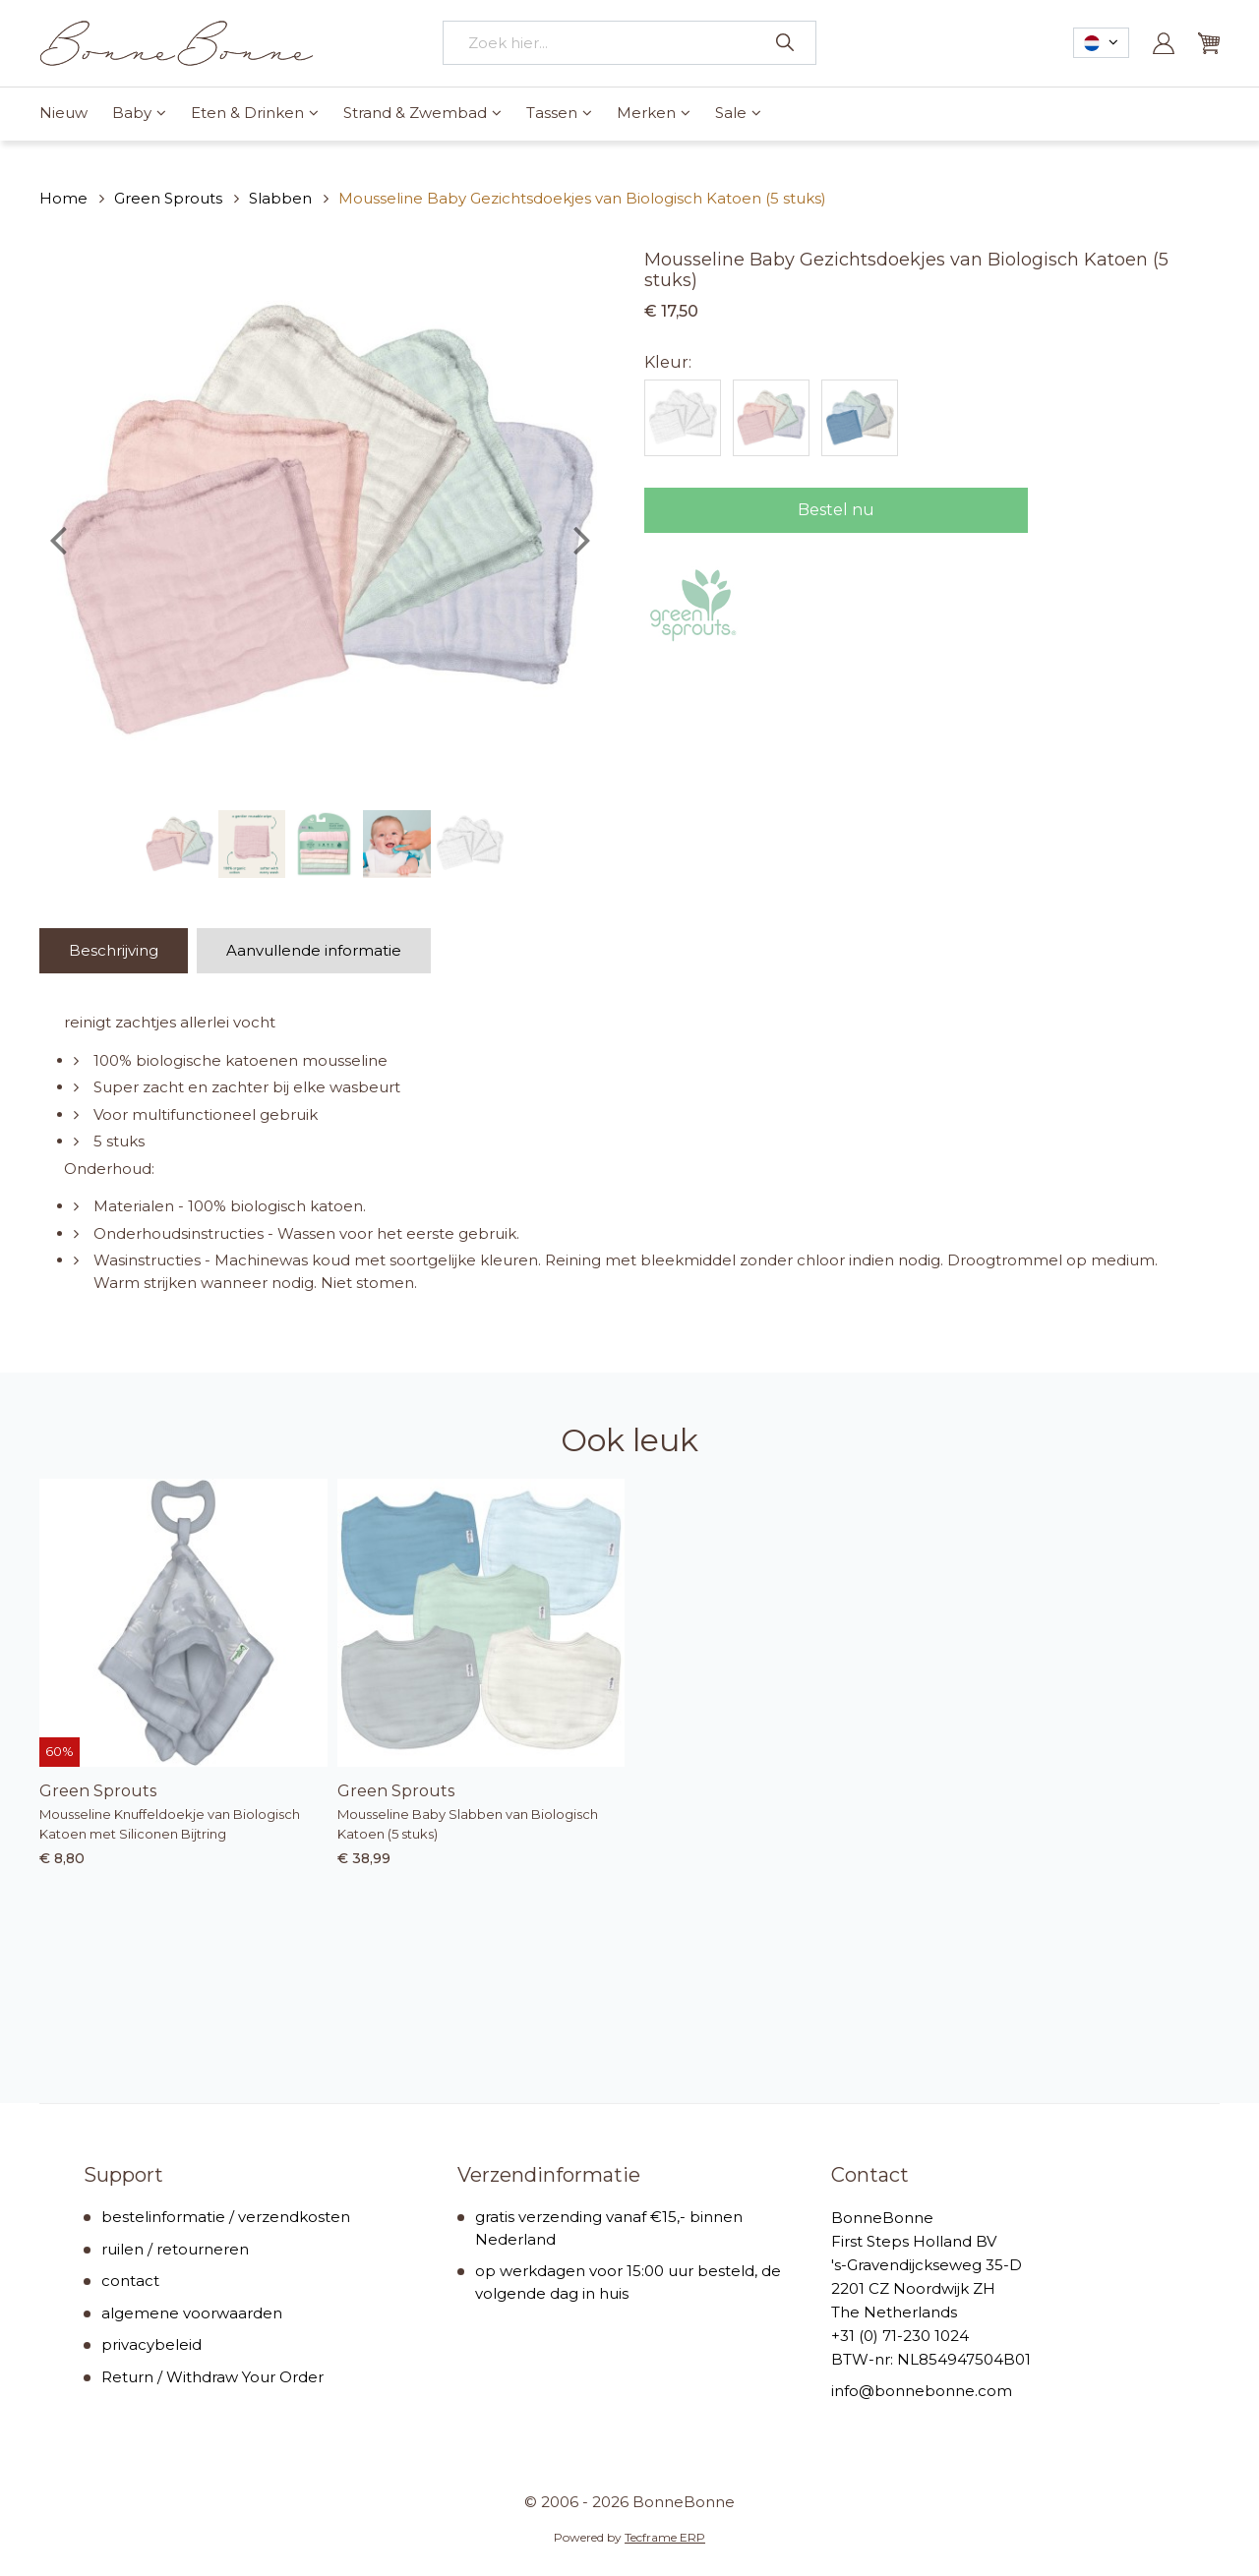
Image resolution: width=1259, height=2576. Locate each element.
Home (63, 198)
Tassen (551, 112)
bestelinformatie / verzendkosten (225, 2216)
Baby (131, 112)
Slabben (280, 198)
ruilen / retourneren (175, 2249)
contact (130, 2280)
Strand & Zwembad (415, 112)
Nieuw (63, 112)
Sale (731, 112)
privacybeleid (151, 2344)
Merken (646, 112)
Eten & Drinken (247, 112)
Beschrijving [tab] (113, 950)
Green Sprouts (168, 198)
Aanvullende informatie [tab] (313, 950)
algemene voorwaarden (191, 2313)
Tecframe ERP (665, 2537)
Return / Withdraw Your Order (212, 2377)
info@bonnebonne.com (921, 2390)
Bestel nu (836, 509)
